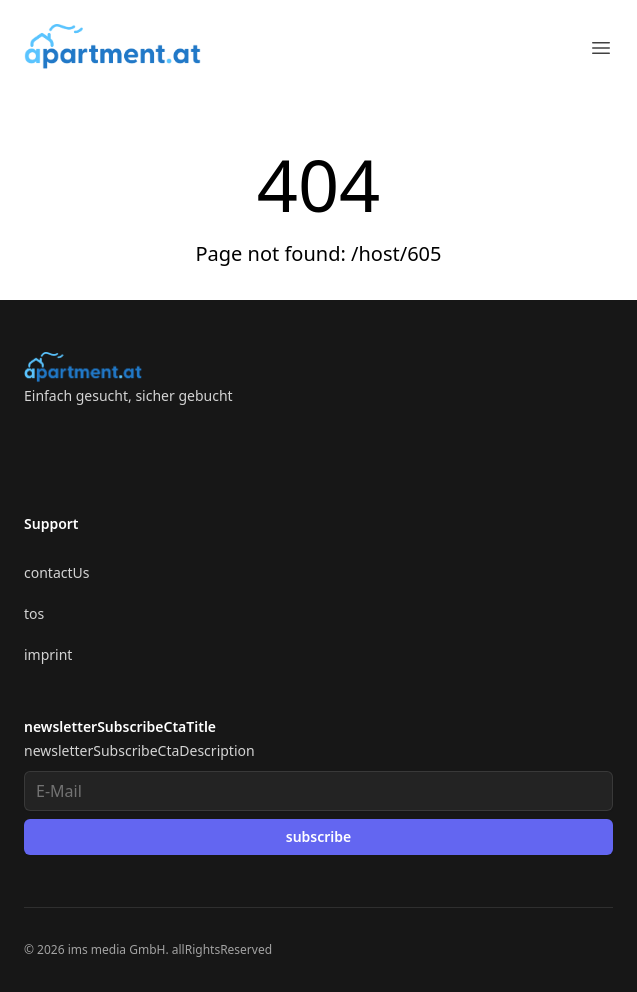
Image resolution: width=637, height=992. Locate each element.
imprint (48, 654)
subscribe (319, 836)
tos (34, 613)
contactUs (56, 572)
